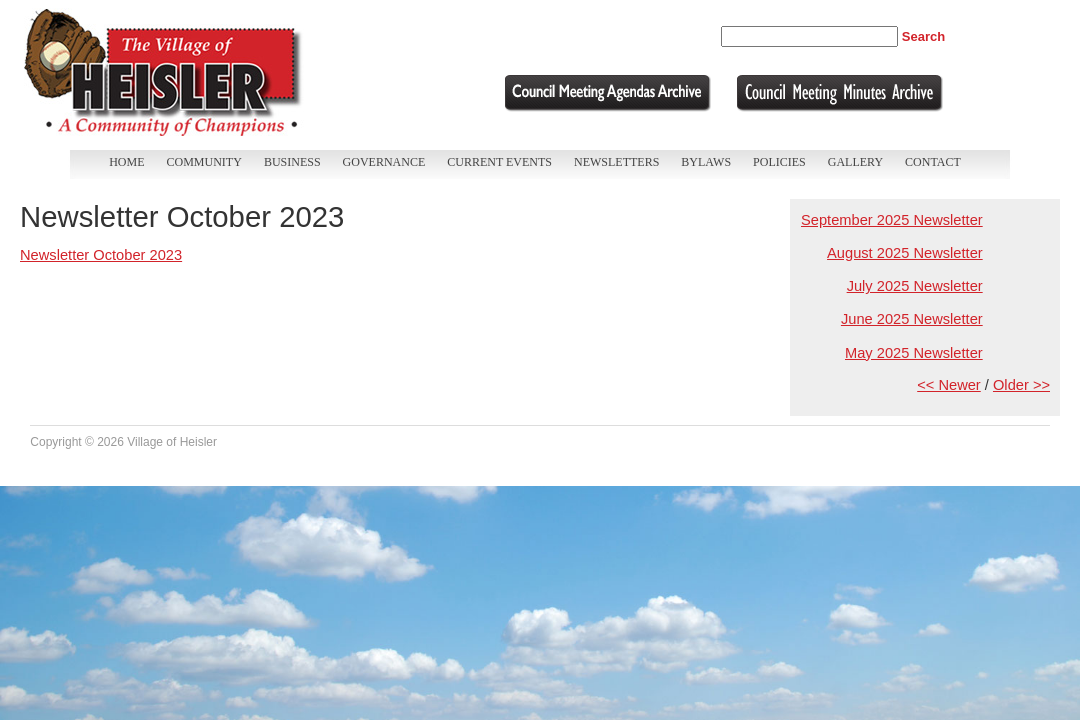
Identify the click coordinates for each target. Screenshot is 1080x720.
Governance (384, 162)
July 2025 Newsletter (915, 286)
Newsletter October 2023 (101, 255)
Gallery (855, 162)
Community (204, 162)
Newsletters (616, 162)
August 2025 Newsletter (905, 253)
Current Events (499, 162)
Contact (933, 162)
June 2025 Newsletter (912, 319)
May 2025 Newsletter (914, 353)
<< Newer (949, 385)
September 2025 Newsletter (892, 220)
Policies (779, 162)
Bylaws (706, 162)
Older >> (1021, 385)
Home (126, 162)
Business (292, 162)
